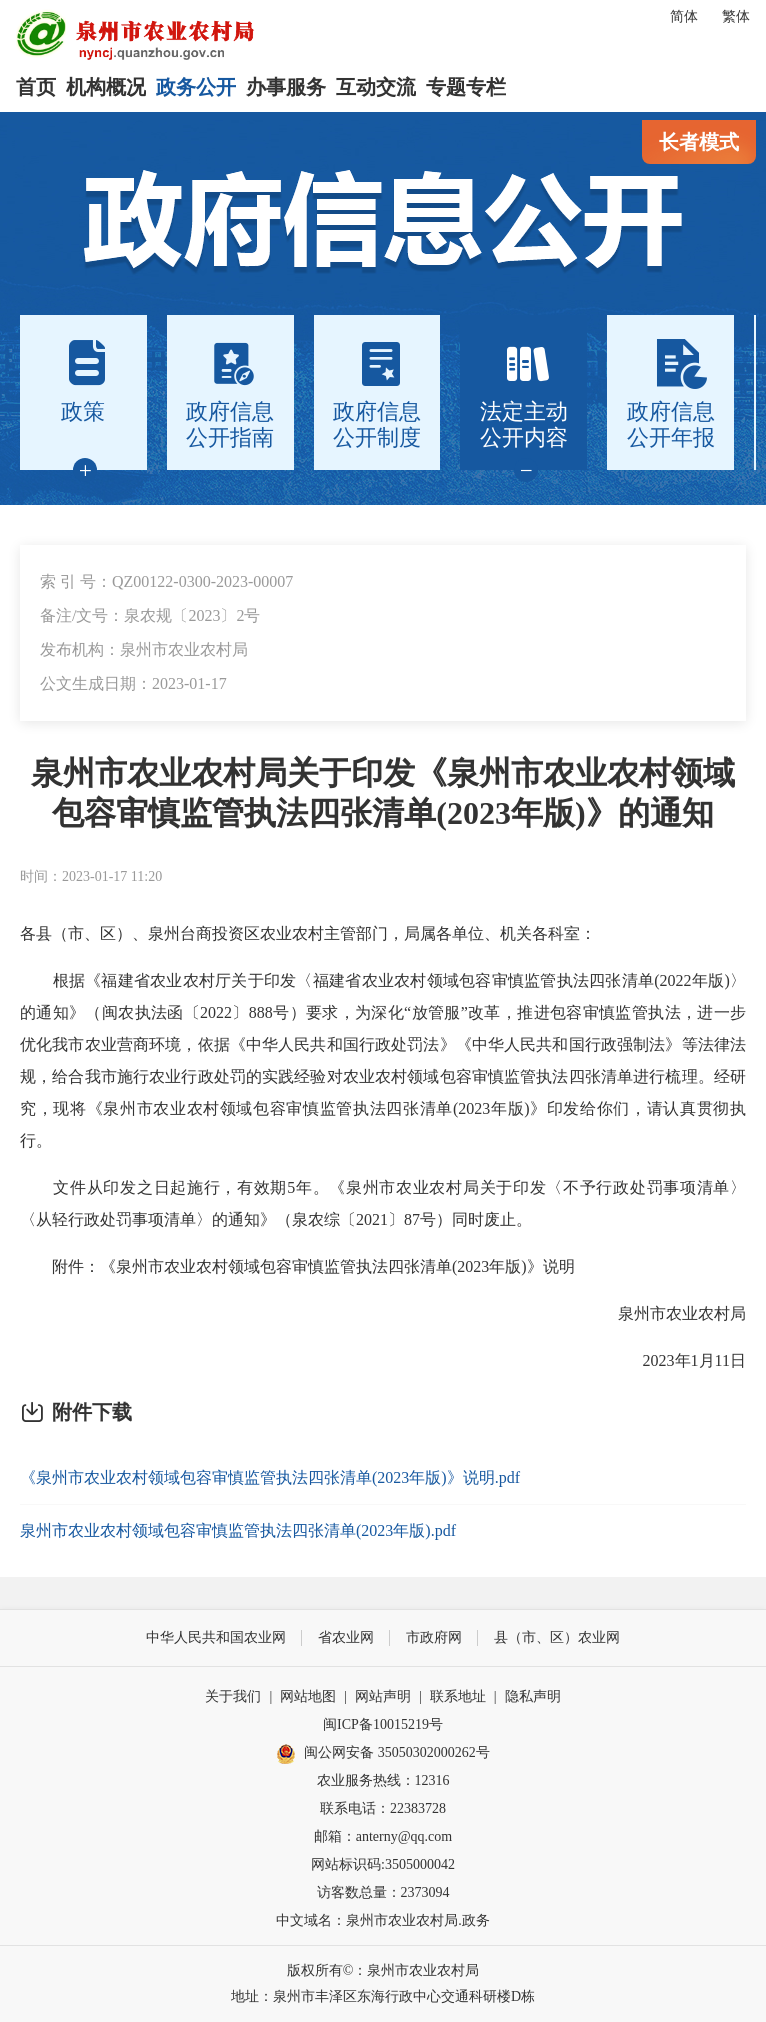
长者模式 (699, 142)
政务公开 (196, 87)
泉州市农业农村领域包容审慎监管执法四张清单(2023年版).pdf (238, 1530)
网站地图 (308, 1696)
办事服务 (286, 87)
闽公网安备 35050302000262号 (383, 1754)
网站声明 (383, 1696)
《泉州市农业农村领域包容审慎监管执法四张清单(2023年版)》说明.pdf (270, 1477)
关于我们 (233, 1696)
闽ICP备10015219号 (383, 1724)
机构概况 (106, 87)
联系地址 (458, 1696)
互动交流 (376, 87)
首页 (36, 87)
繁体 (736, 16)
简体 (684, 16)
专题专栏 (466, 87)
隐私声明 (533, 1696)
